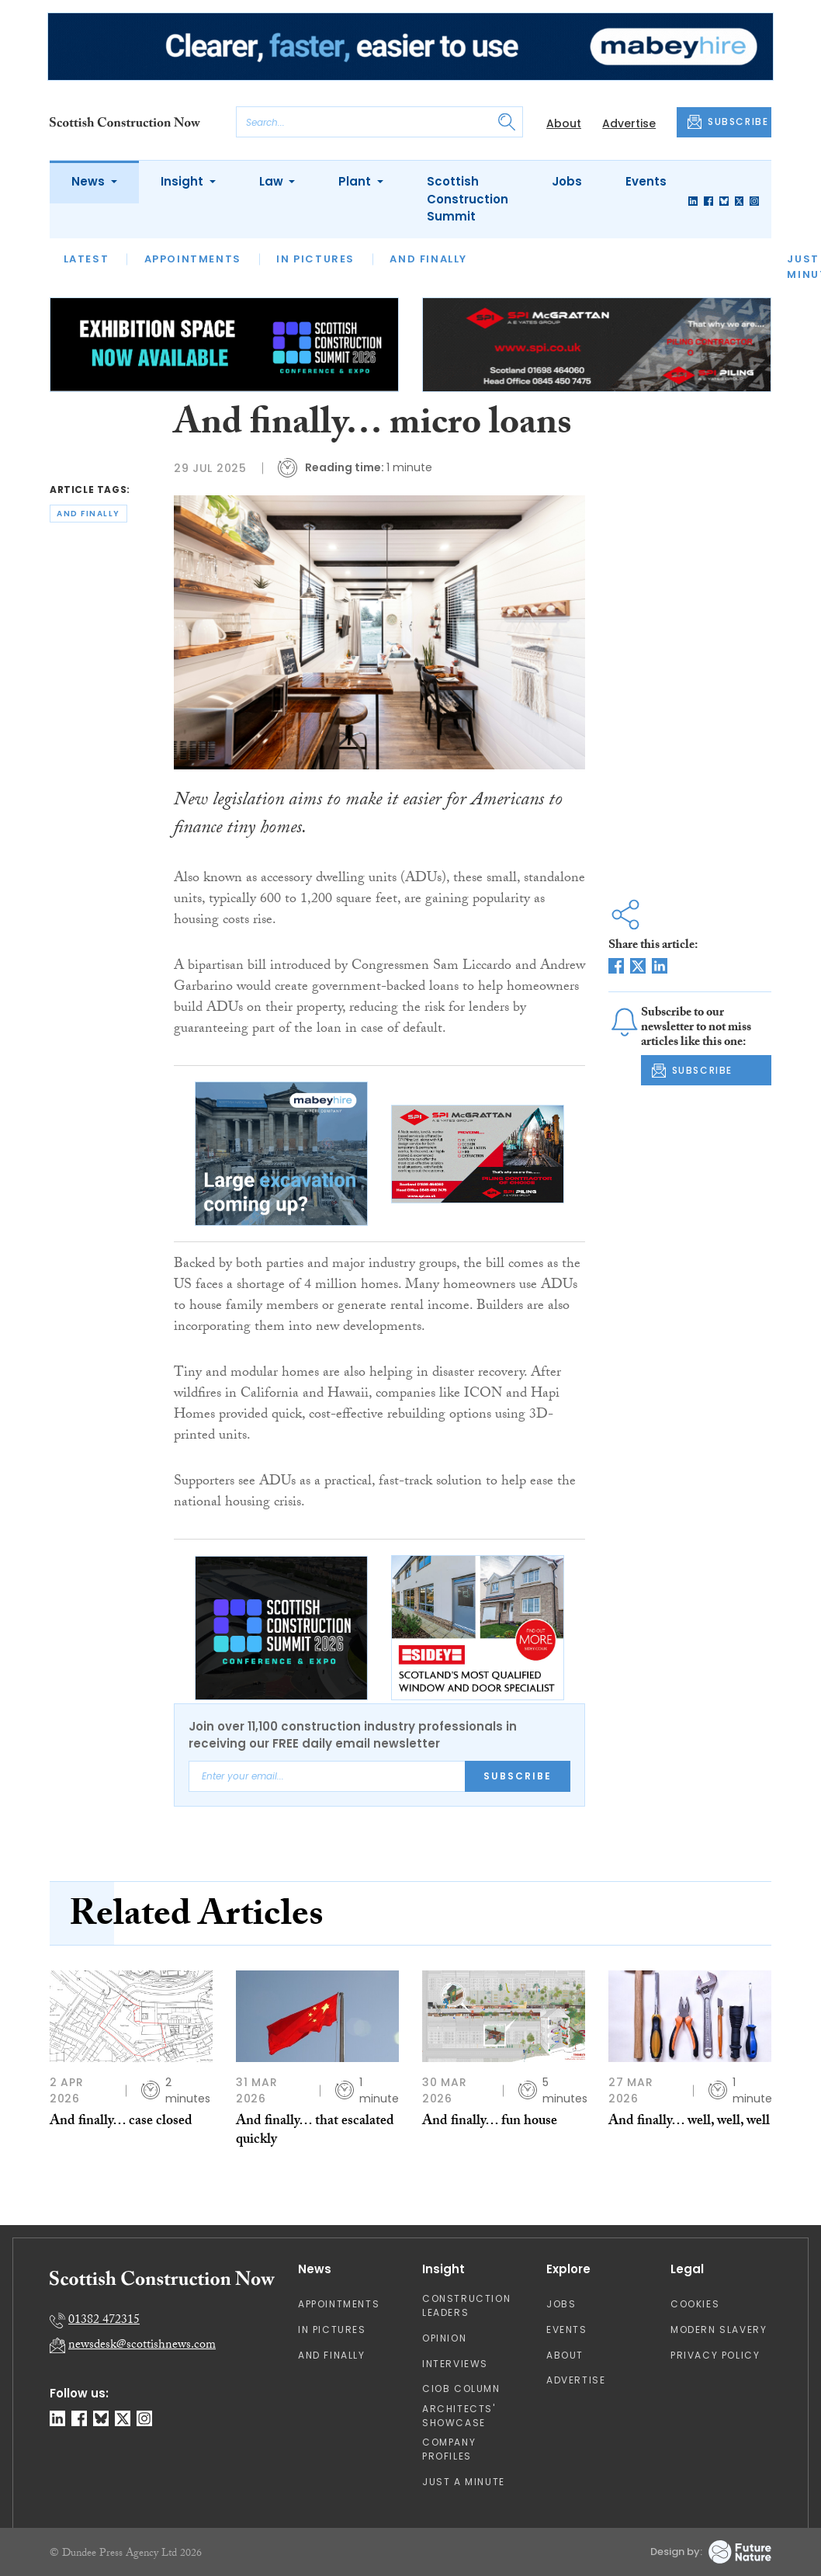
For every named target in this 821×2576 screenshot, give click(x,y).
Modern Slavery (718, 2329)
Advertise (629, 123)
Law (272, 181)
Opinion (444, 2338)
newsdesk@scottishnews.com (142, 2345)
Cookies (694, 2303)
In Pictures (315, 259)
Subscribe (517, 1776)
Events (646, 181)
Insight (183, 181)
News (89, 181)
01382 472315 (104, 2320)
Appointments (192, 259)
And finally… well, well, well (689, 2122)
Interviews (455, 2363)
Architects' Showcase (459, 2415)
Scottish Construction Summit (467, 198)
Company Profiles (449, 2449)
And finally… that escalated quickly (315, 2131)
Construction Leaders (466, 2305)
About (563, 123)
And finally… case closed (121, 2122)
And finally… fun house (489, 2122)
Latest (86, 259)
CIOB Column (461, 2388)
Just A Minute (463, 2481)
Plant (356, 181)
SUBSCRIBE (728, 122)
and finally (88, 513)
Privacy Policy (715, 2355)
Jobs (567, 181)
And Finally (428, 259)
